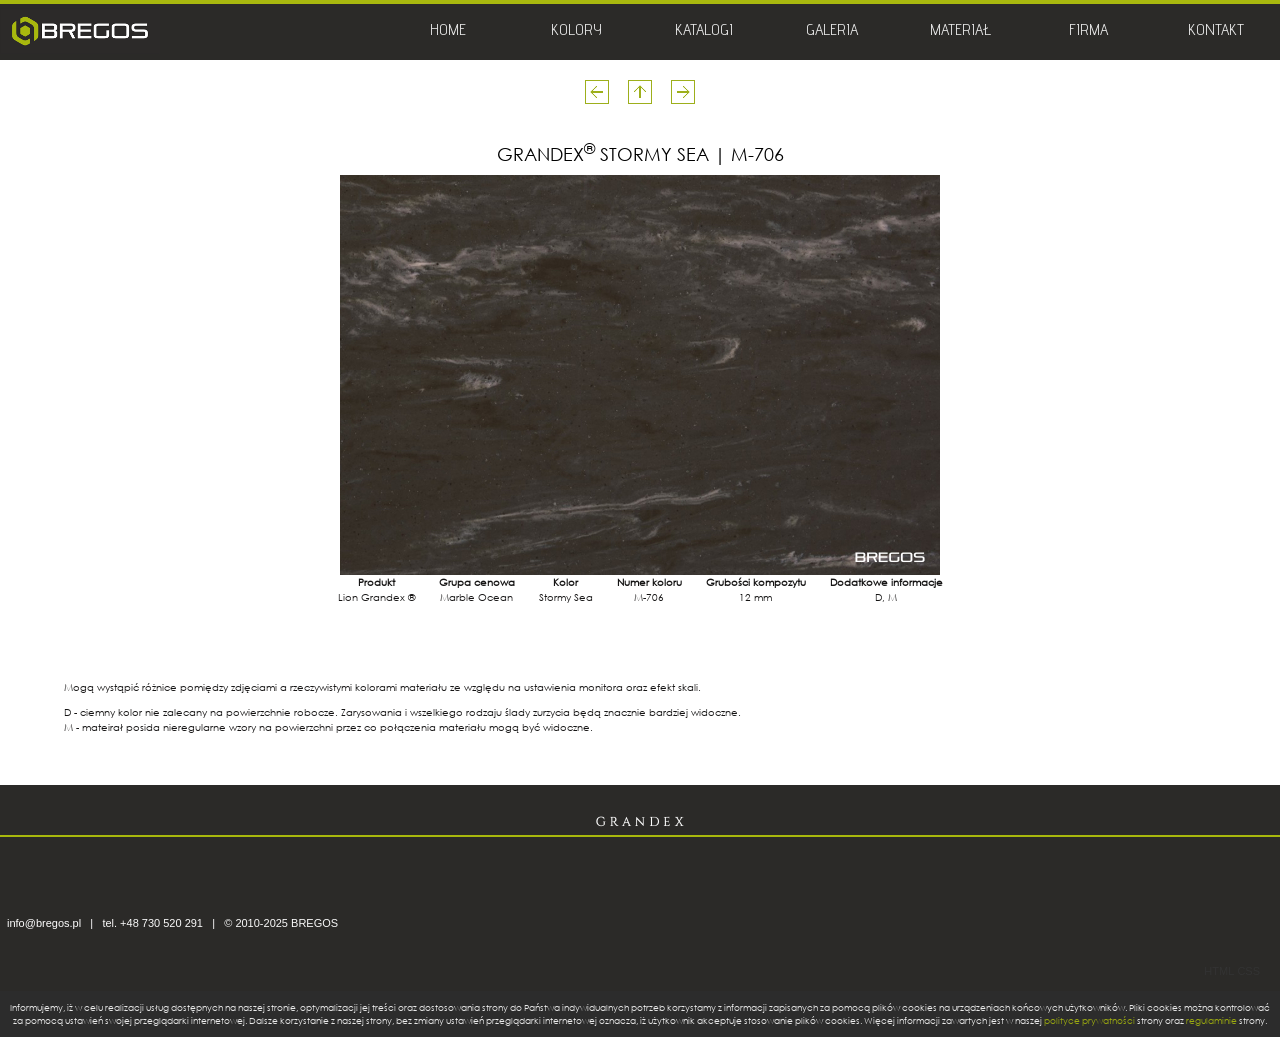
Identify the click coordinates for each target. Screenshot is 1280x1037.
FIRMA (1088, 32)
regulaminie (1211, 1020)
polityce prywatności (1089, 1020)
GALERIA (832, 32)
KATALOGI (704, 32)
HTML (1219, 971)
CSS (1248, 971)
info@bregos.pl (44, 923)
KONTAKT (1216, 32)
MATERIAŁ (960, 32)
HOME (448, 32)
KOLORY (576, 32)
